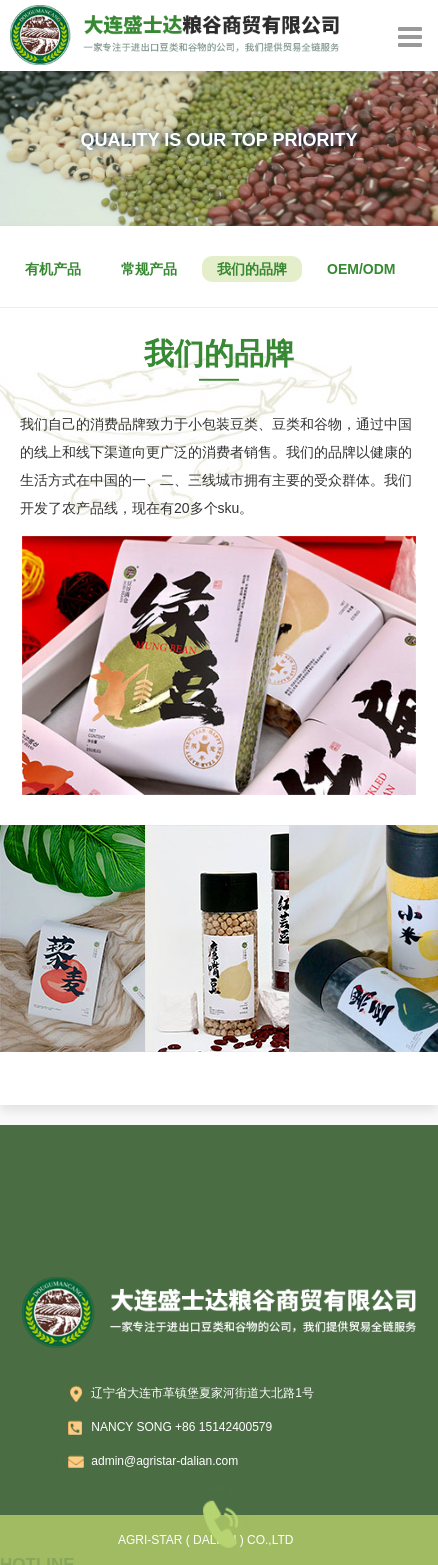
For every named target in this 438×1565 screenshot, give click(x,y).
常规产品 (149, 269)
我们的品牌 (252, 269)
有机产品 (53, 269)
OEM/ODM (361, 269)
